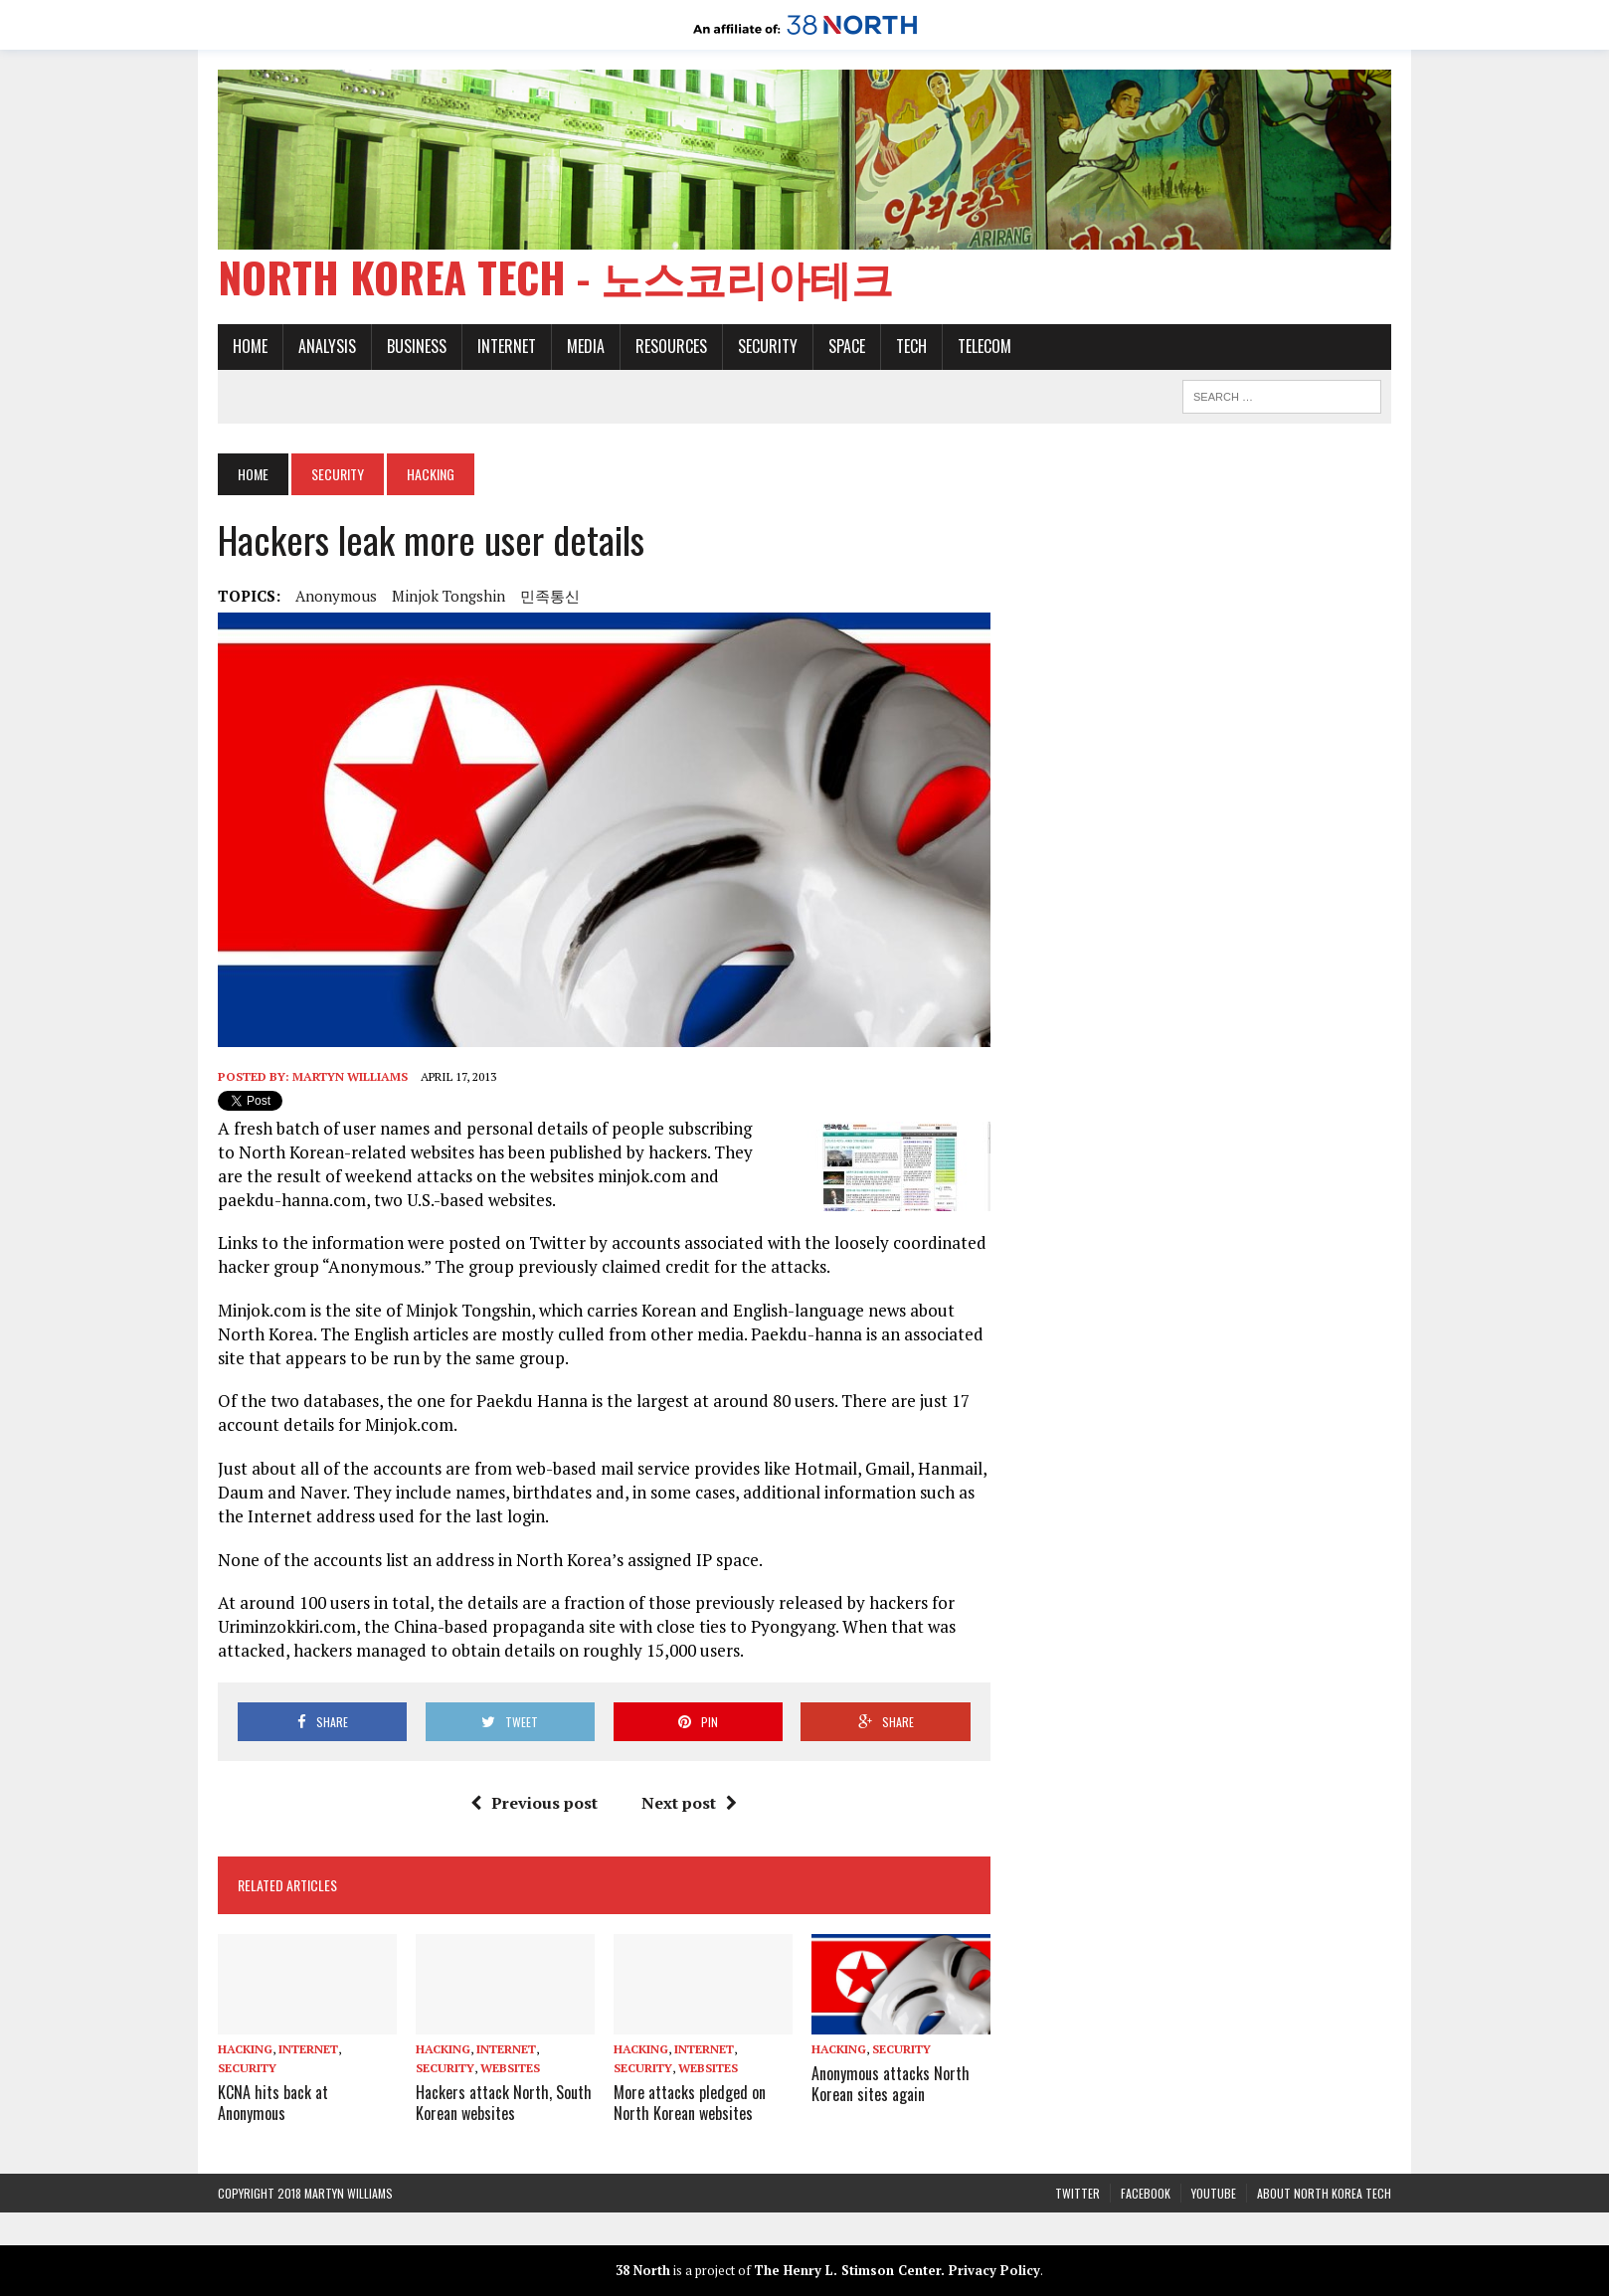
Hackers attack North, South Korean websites (504, 2102)
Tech (911, 346)
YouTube (1213, 2193)
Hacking (245, 2048)
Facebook (1145, 2193)
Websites (510, 2067)
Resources (671, 346)
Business (417, 346)
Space (846, 346)
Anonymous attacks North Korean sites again (890, 2083)
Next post (689, 1803)
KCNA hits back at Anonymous (273, 2102)
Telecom (984, 346)
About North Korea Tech (1324, 2193)
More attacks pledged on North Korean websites (690, 2102)
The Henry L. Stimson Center (847, 2270)
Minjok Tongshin (448, 596)
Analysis (327, 346)
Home (250, 346)
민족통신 (550, 596)
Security (768, 346)
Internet (506, 346)
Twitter (1077, 2193)
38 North (643, 2270)
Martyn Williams (350, 1076)
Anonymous (336, 596)
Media (586, 346)
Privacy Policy (994, 2270)
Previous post (534, 1803)
